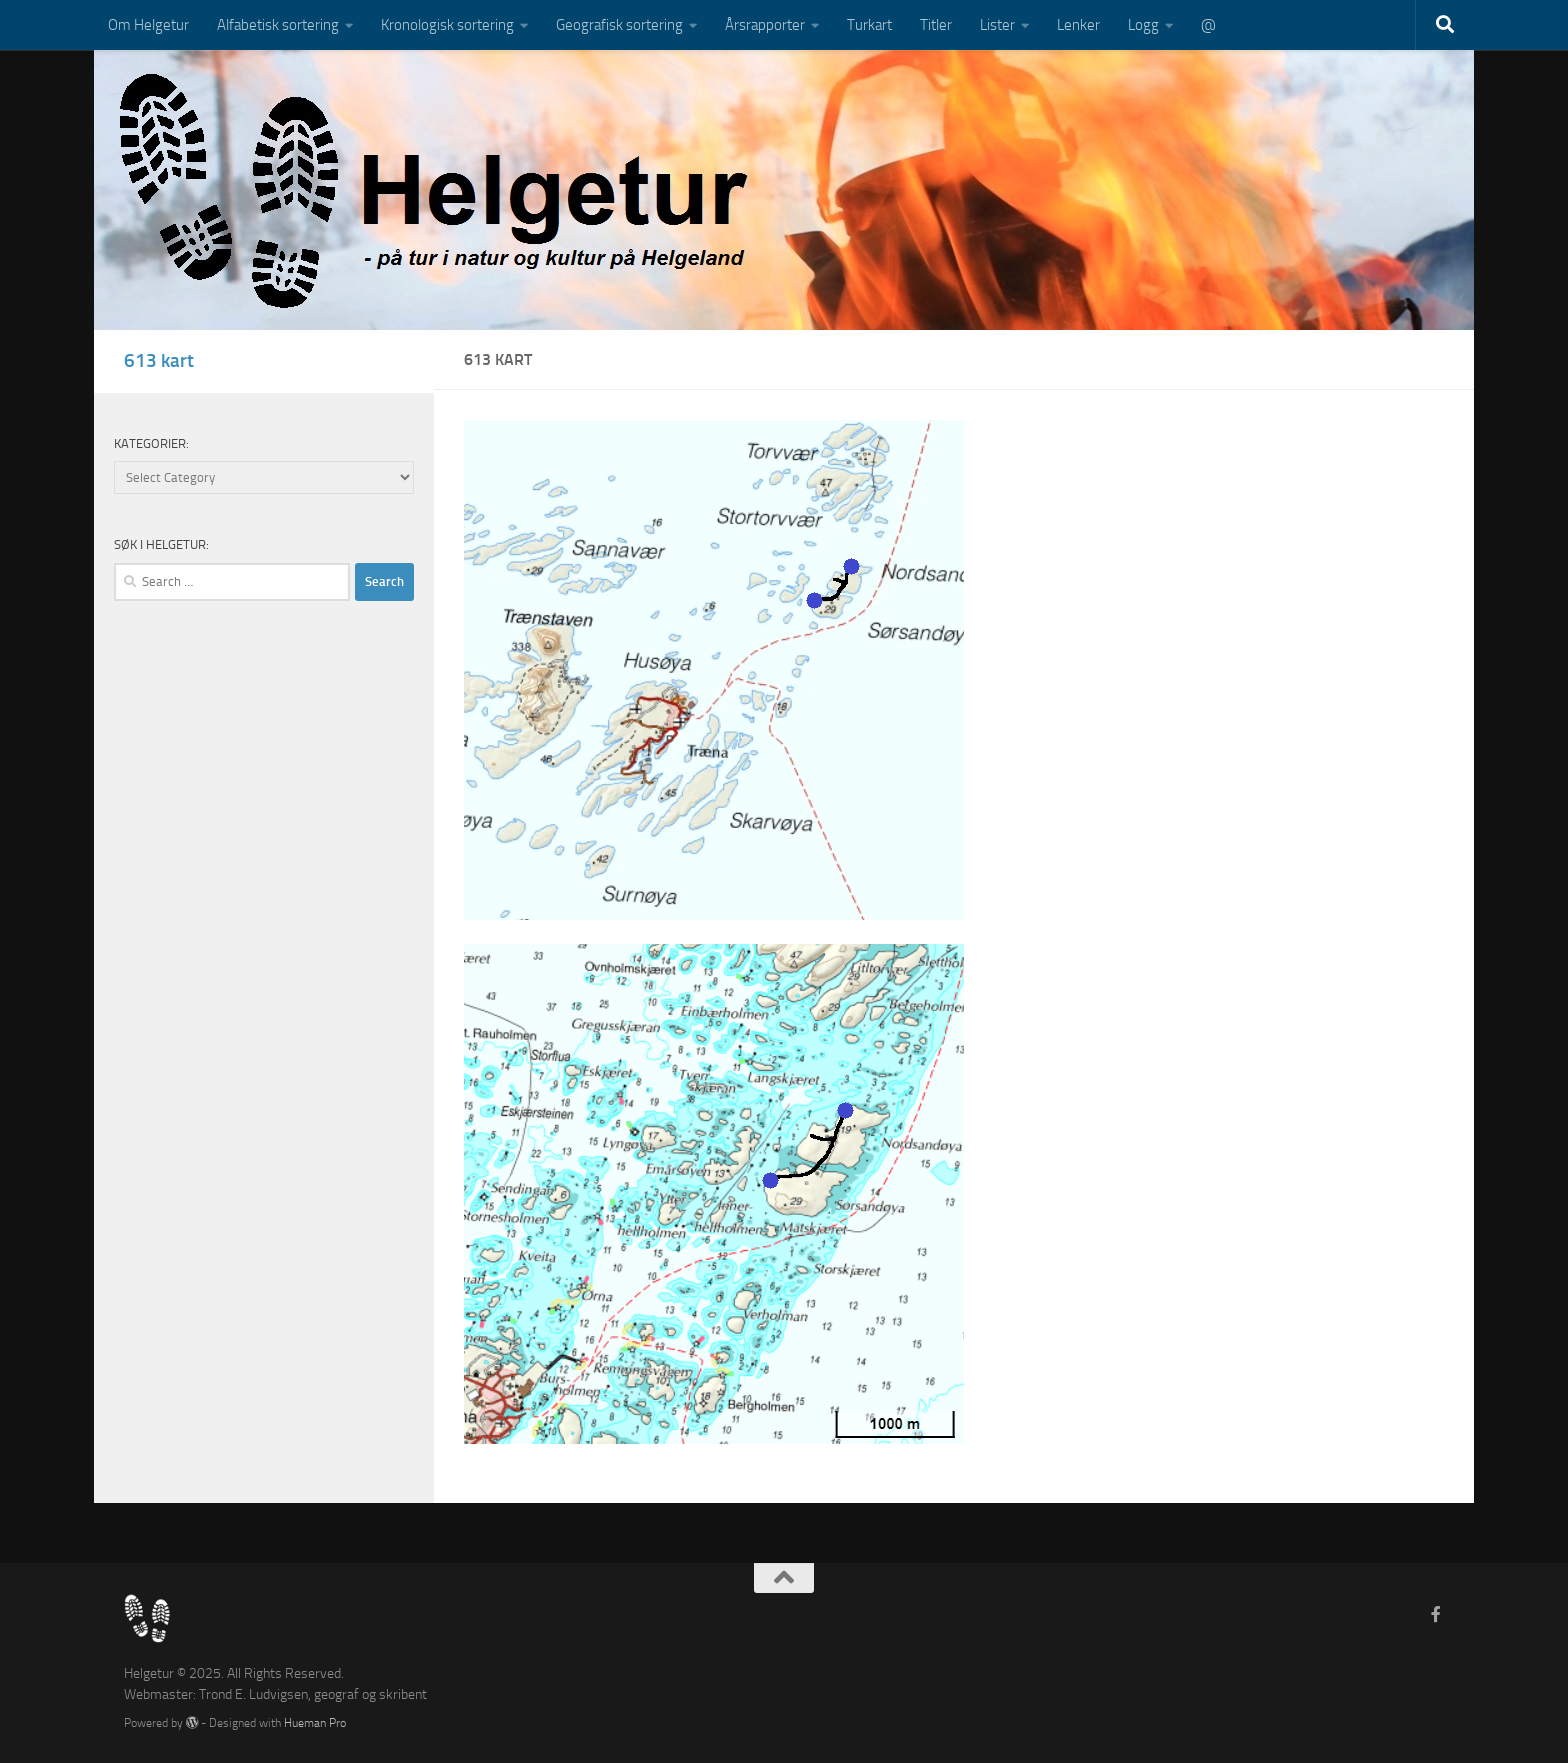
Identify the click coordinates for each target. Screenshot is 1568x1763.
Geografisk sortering (619, 25)
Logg (1143, 25)
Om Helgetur (148, 25)
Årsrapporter (765, 25)
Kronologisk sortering (447, 25)
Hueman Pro (315, 1722)
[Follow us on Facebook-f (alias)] (1436, 1614)
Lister (997, 25)
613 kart (159, 360)
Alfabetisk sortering (278, 25)
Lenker (1078, 25)
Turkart (869, 25)
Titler (936, 25)
